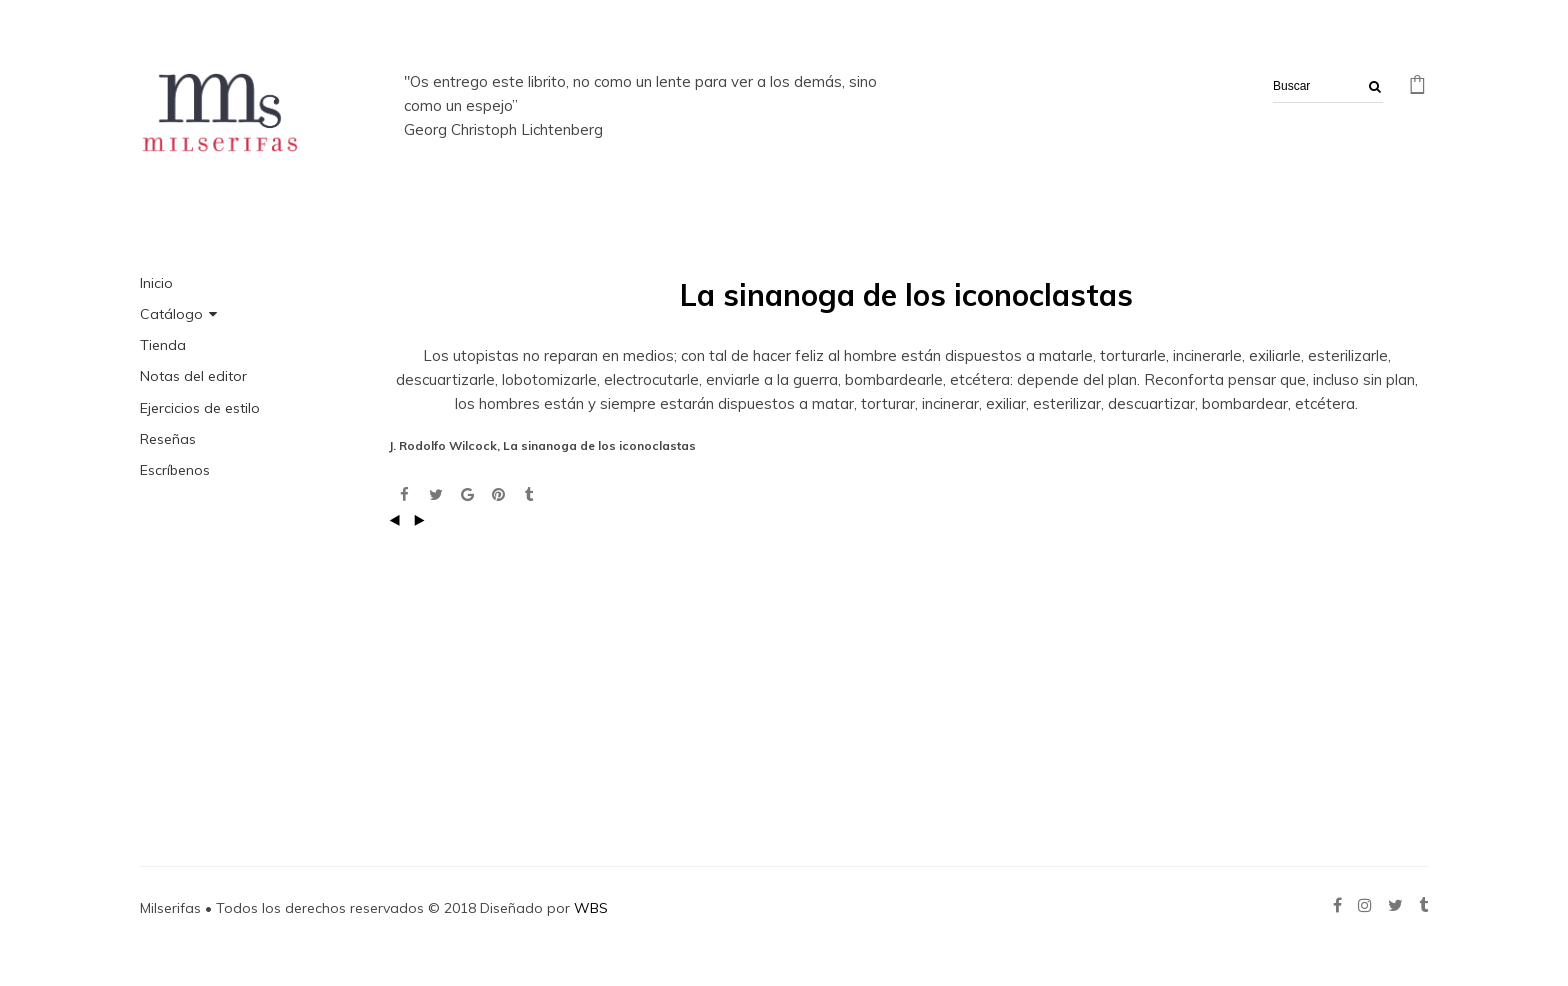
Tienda (163, 345)
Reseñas (168, 439)
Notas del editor (193, 376)
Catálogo (171, 314)
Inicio (156, 283)
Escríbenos (175, 470)
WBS (591, 908)
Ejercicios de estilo (200, 408)
